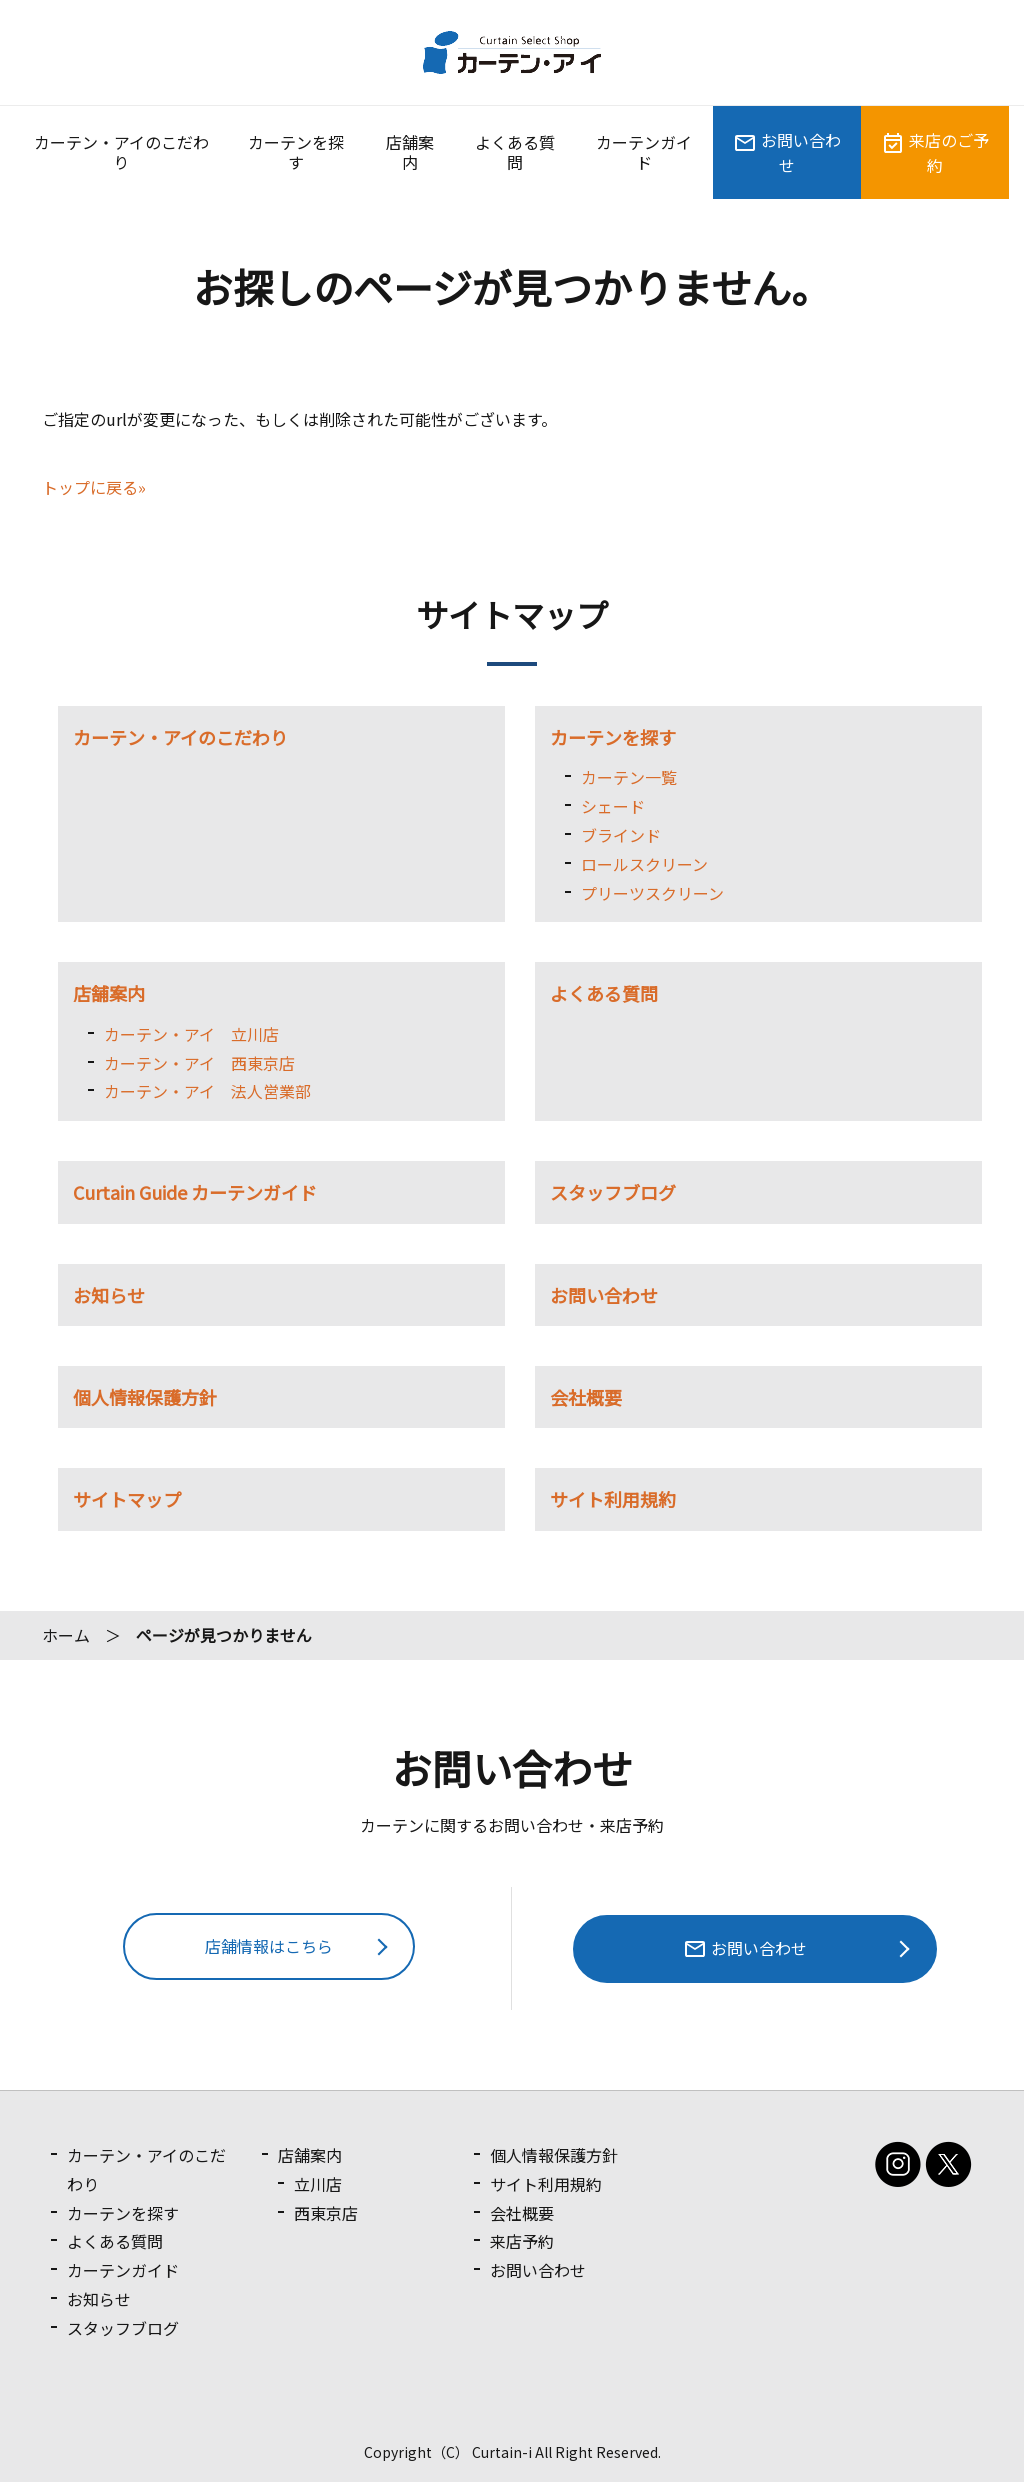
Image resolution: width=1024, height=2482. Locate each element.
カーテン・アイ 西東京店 (199, 1063)
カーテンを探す (296, 152)
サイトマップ (127, 1499)
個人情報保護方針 (145, 1397)
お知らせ (109, 1295)
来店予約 (522, 2241)
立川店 (319, 2184)
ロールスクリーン (644, 864)
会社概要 (586, 1397)
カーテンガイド (644, 152)
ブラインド (621, 835)
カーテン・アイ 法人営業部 (207, 1091)
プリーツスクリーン (652, 893)
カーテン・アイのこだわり (121, 152)
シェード (613, 806)
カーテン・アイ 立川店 (191, 1034)
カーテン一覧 (629, 777)
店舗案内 (410, 152)
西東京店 (327, 2212)
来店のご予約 (935, 152)
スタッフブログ (613, 1192)
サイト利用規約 (613, 1499)
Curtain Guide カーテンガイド (195, 1192)
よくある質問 (515, 152)
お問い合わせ (787, 152)
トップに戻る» (94, 487)
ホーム (66, 1635)
